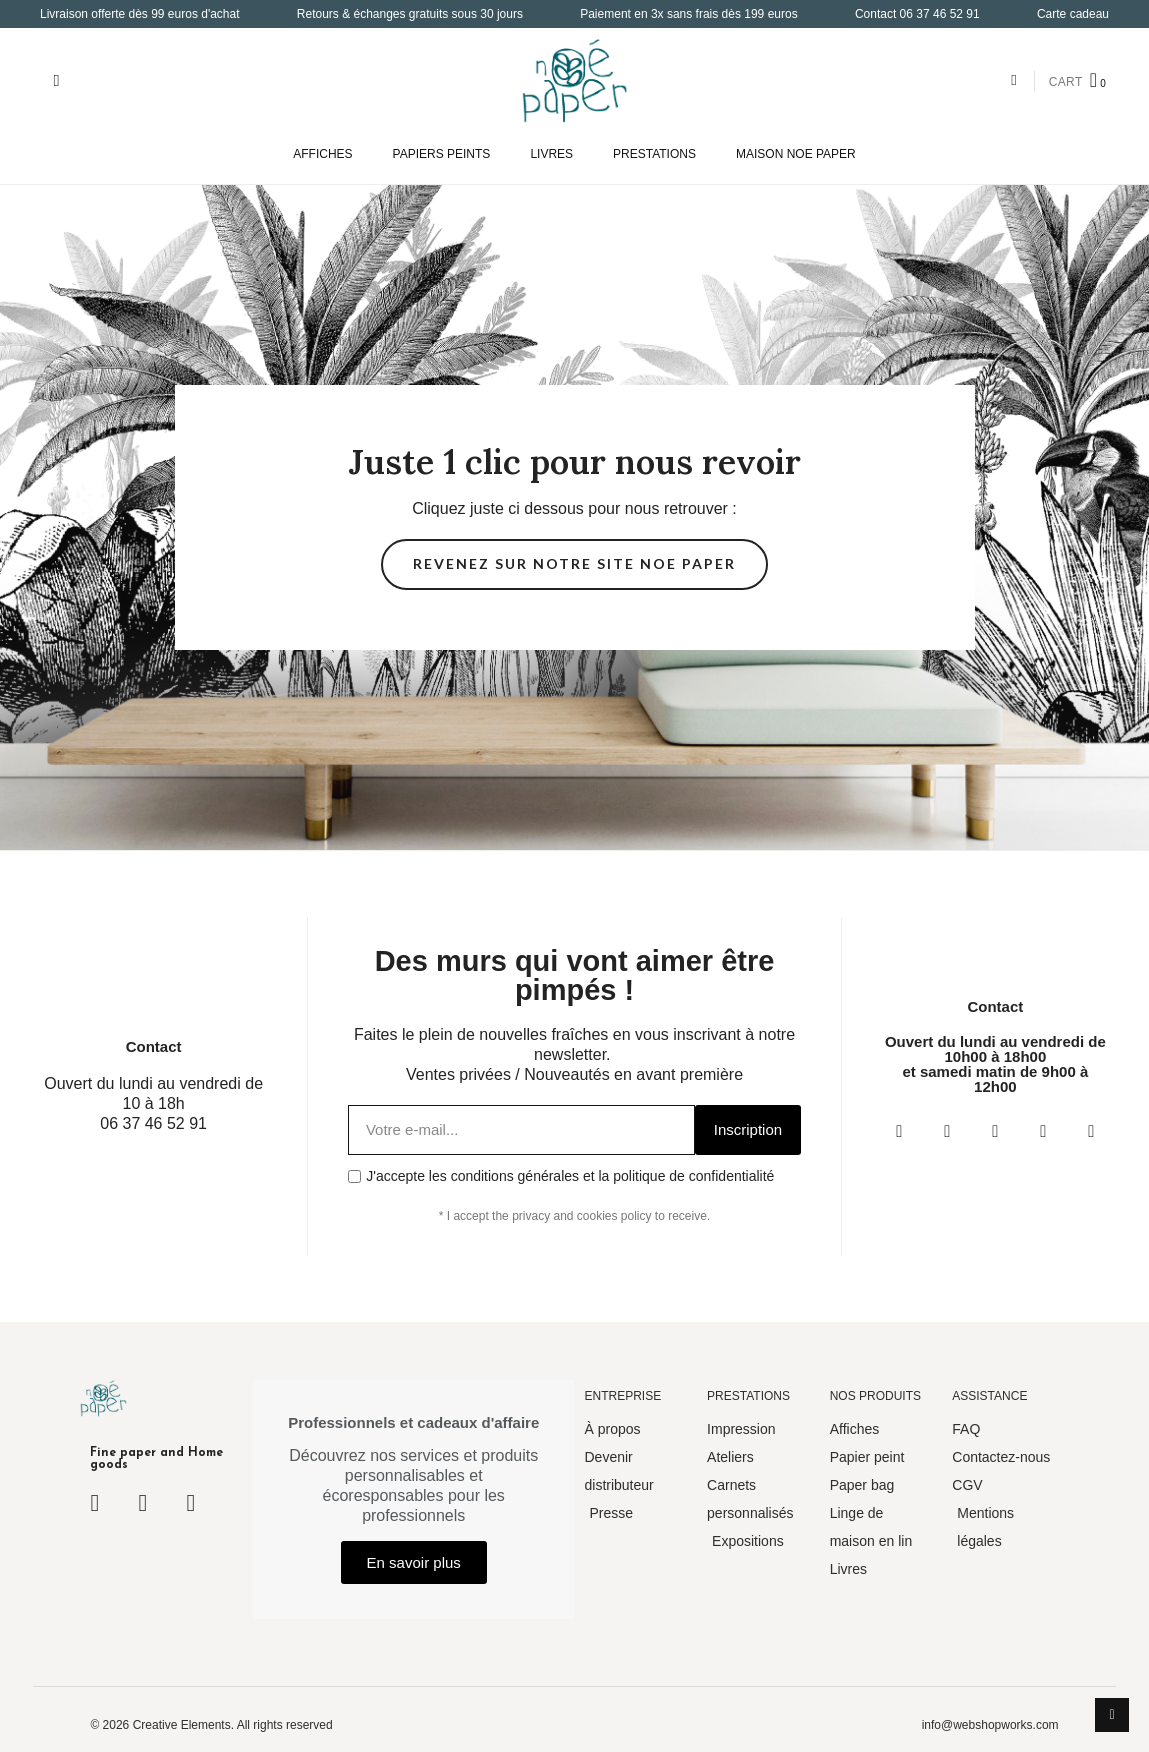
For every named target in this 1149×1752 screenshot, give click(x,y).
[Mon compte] (1013, 80)
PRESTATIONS (654, 154)
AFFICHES (322, 154)
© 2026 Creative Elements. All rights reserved (211, 1725)
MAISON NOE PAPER (796, 154)
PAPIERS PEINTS (442, 154)
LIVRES (551, 154)
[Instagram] (947, 1131)
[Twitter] (995, 1131)
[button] (56, 80)
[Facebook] (899, 1131)
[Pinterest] (1091, 1131)
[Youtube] (1043, 1131)
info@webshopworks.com (990, 1725)
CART (1066, 82)
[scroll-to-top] (1112, 1715)
